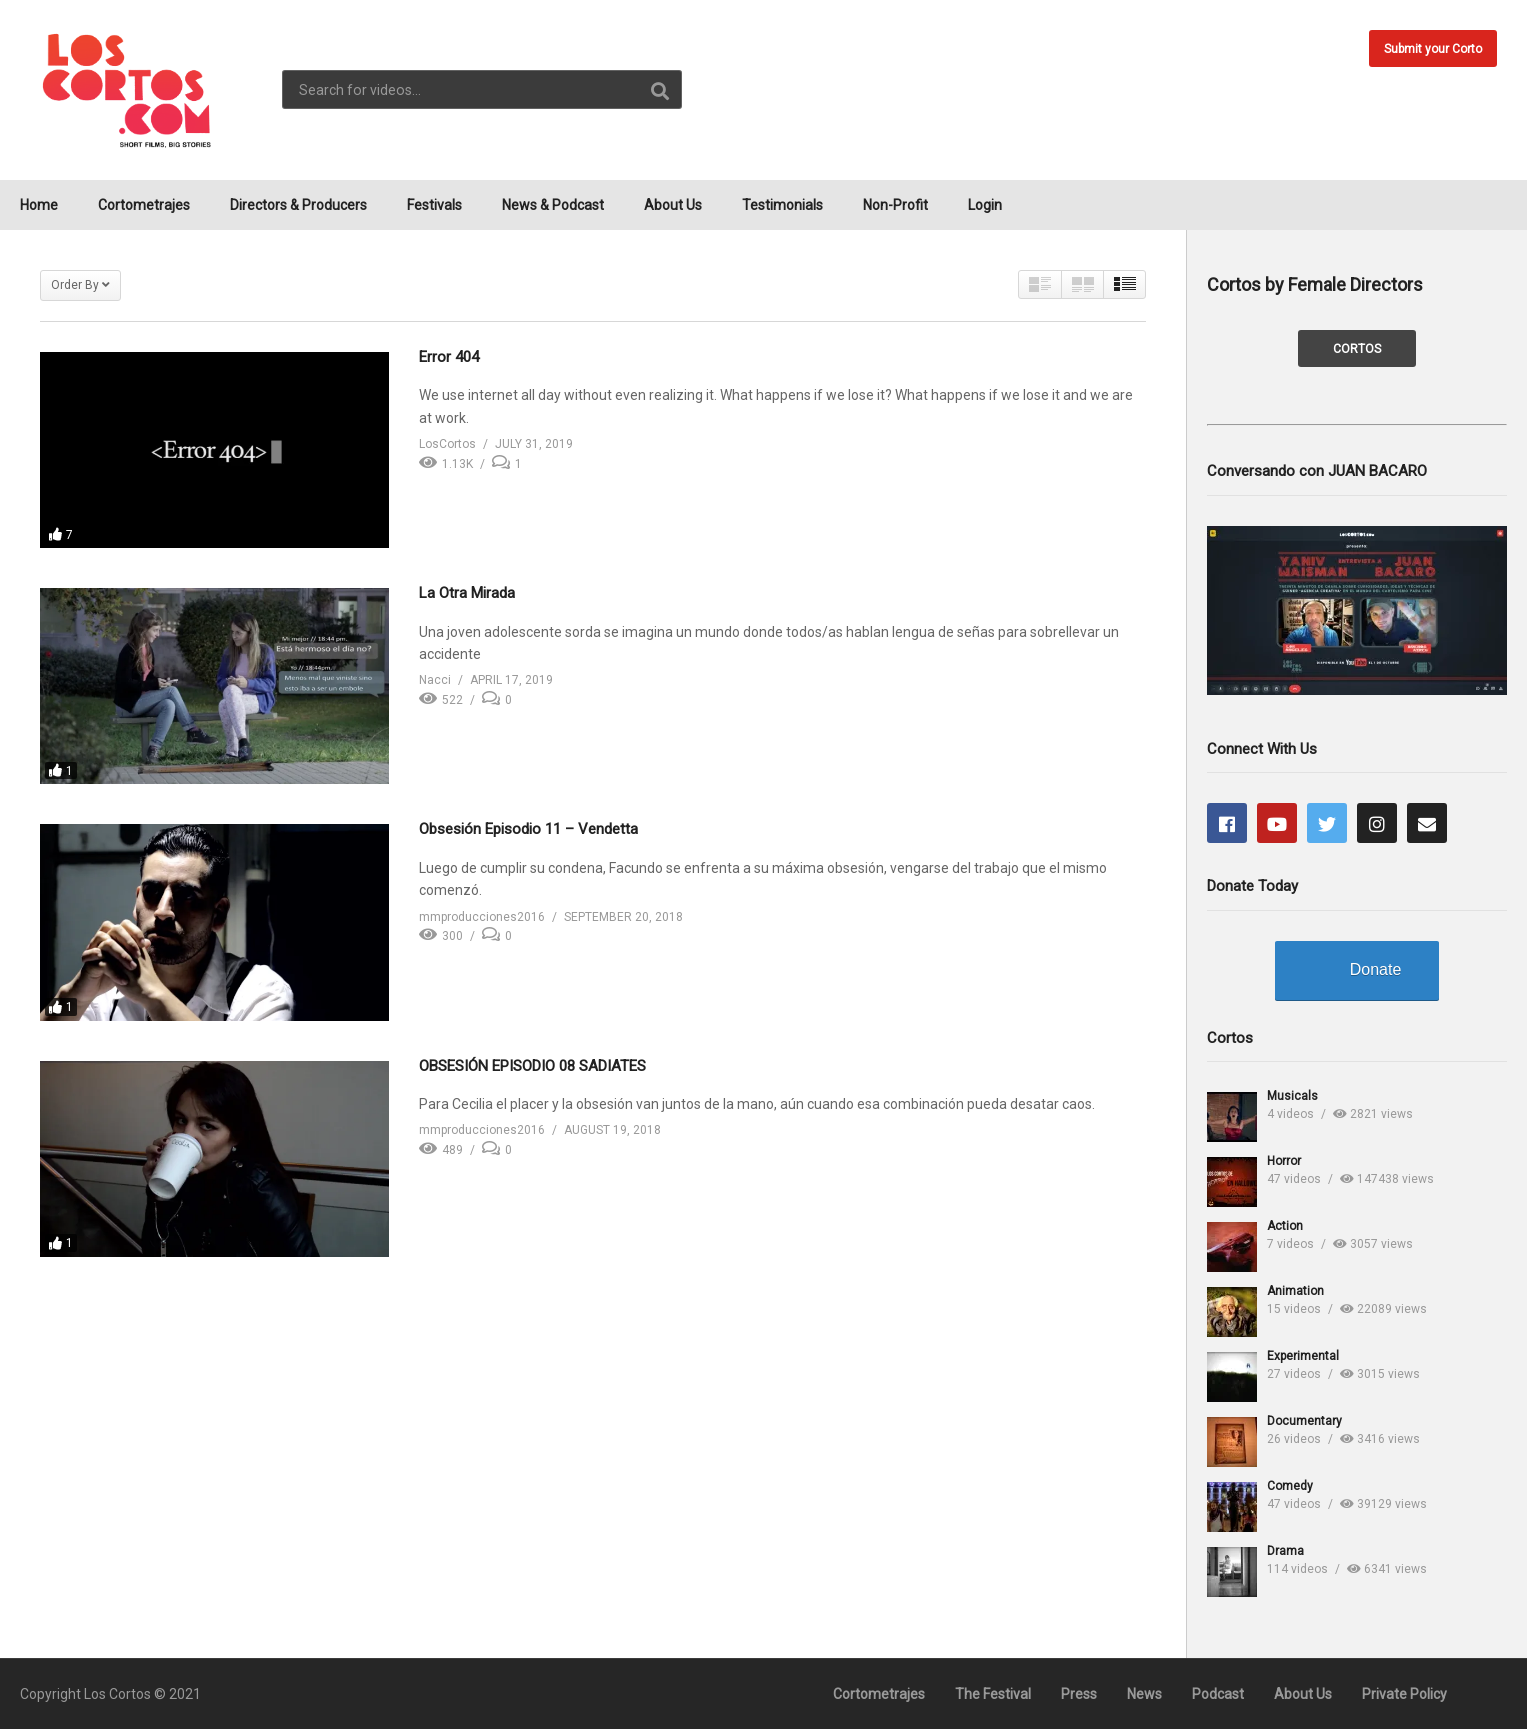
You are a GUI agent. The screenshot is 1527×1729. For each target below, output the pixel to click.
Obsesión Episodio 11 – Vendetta (528, 829)
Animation (1295, 1291)
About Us (673, 205)
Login (985, 205)
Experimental (1303, 1356)
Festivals (434, 205)
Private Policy (1404, 1694)
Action (1285, 1226)
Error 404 (449, 357)
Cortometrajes (144, 205)
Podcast (1218, 1694)
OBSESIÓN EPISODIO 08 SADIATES (532, 1066)
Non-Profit (895, 205)
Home (39, 205)
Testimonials (782, 205)
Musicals (1292, 1096)
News (1144, 1694)
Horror (1284, 1161)
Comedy (1290, 1486)
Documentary (1304, 1421)
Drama (1285, 1551)
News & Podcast (553, 205)
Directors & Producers (298, 205)
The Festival (993, 1694)
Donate (1376, 969)
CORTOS (1357, 349)
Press (1079, 1694)
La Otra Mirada (467, 593)
